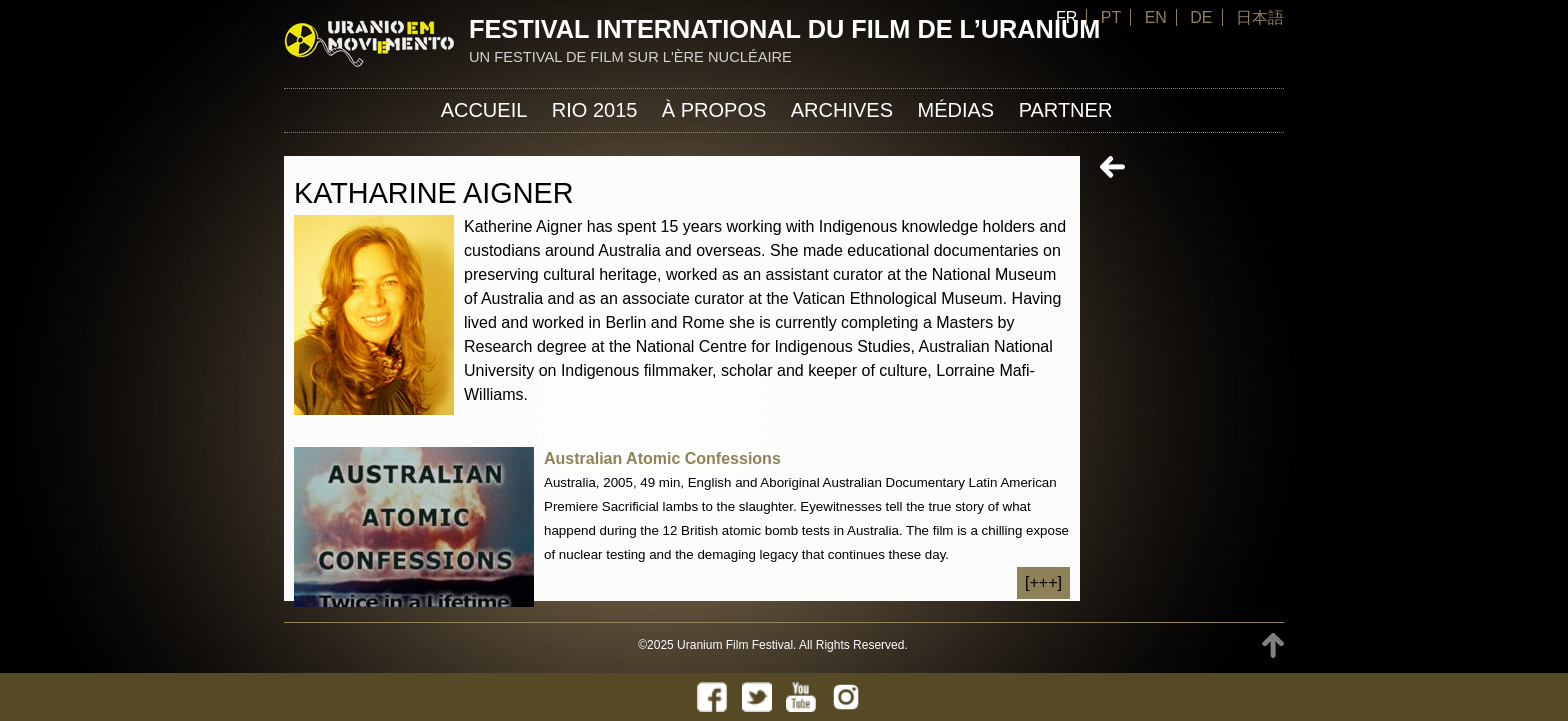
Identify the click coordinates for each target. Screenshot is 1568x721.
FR (1066, 17)
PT (1111, 17)
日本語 (1260, 17)
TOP (1273, 645)
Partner (1066, 110)
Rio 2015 (595, 110)
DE (1201, 17)
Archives (842, 110)
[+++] (1043, 582)
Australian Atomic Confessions (662, 458)
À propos (714, 110)
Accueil (484, 110)
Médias (955, 110)
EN (1156, 17)
